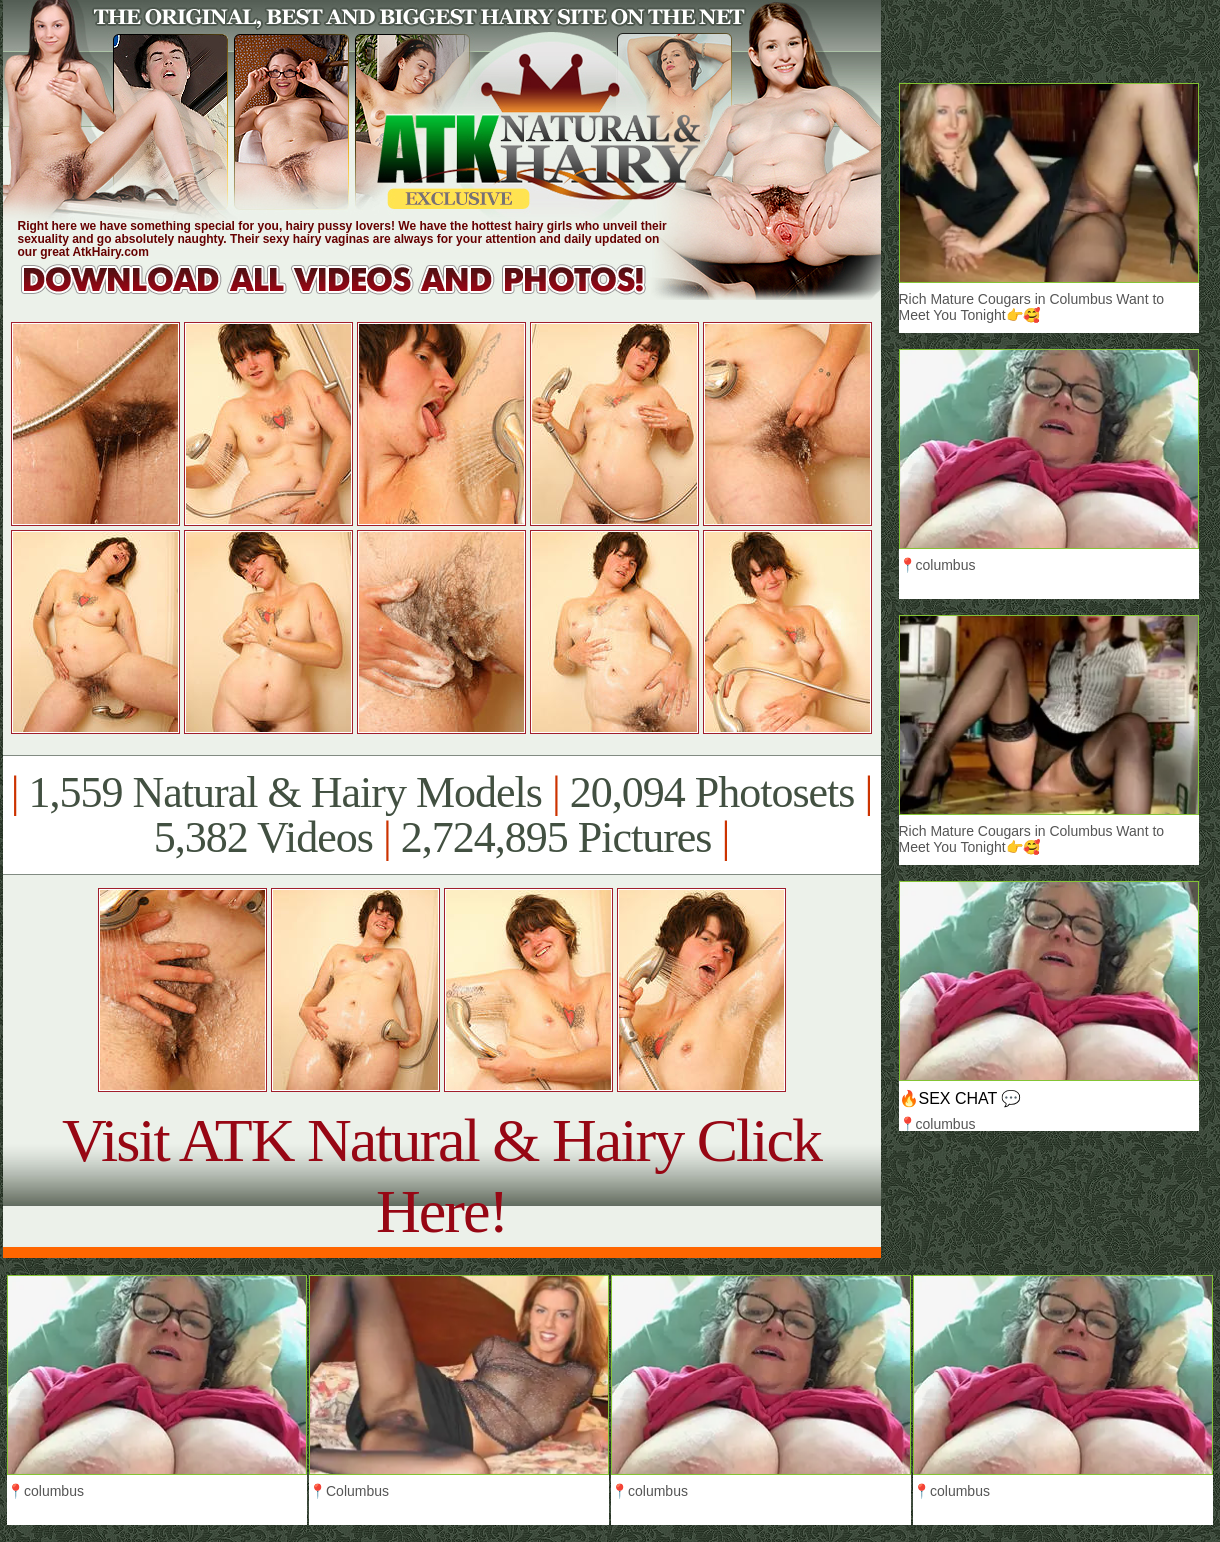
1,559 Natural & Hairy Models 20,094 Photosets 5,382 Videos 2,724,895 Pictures (441, 815)
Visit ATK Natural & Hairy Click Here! (441, 1175)
